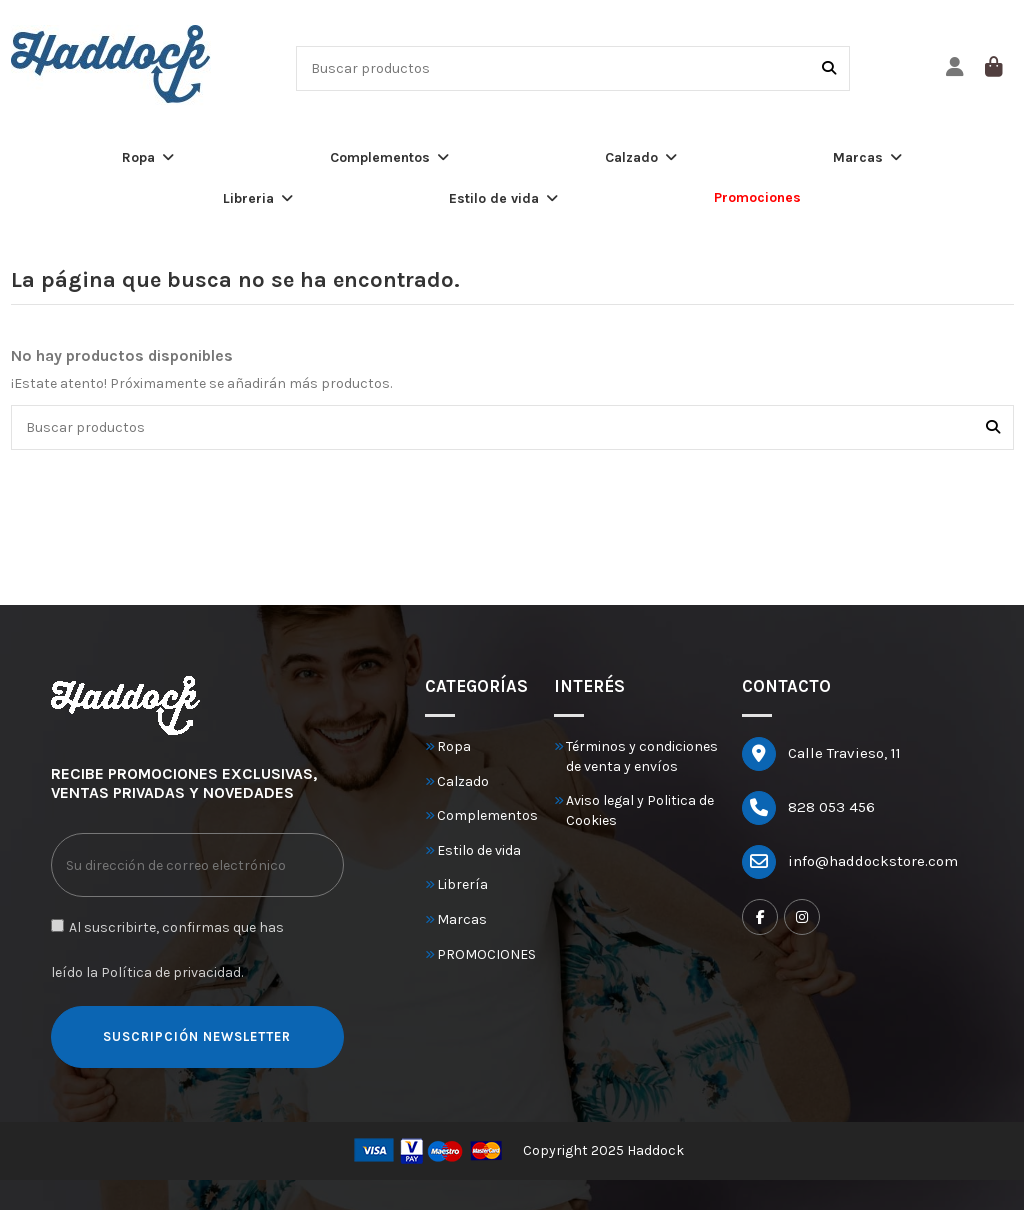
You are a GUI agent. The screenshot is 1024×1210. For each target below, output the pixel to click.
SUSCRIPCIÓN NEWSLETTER (197, 1036)
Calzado (463, 781)
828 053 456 (831, 807)
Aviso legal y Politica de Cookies (640, 810)
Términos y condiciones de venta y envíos (642, 756)
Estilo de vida (479, 850)
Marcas (462, 919)
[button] (148, 157)
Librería (462, 884)
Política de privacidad (171, 972)
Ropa (454, 746)
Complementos (487, 815)
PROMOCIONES (486, 954)
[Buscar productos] (829, 68)
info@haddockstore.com (873, 861)
